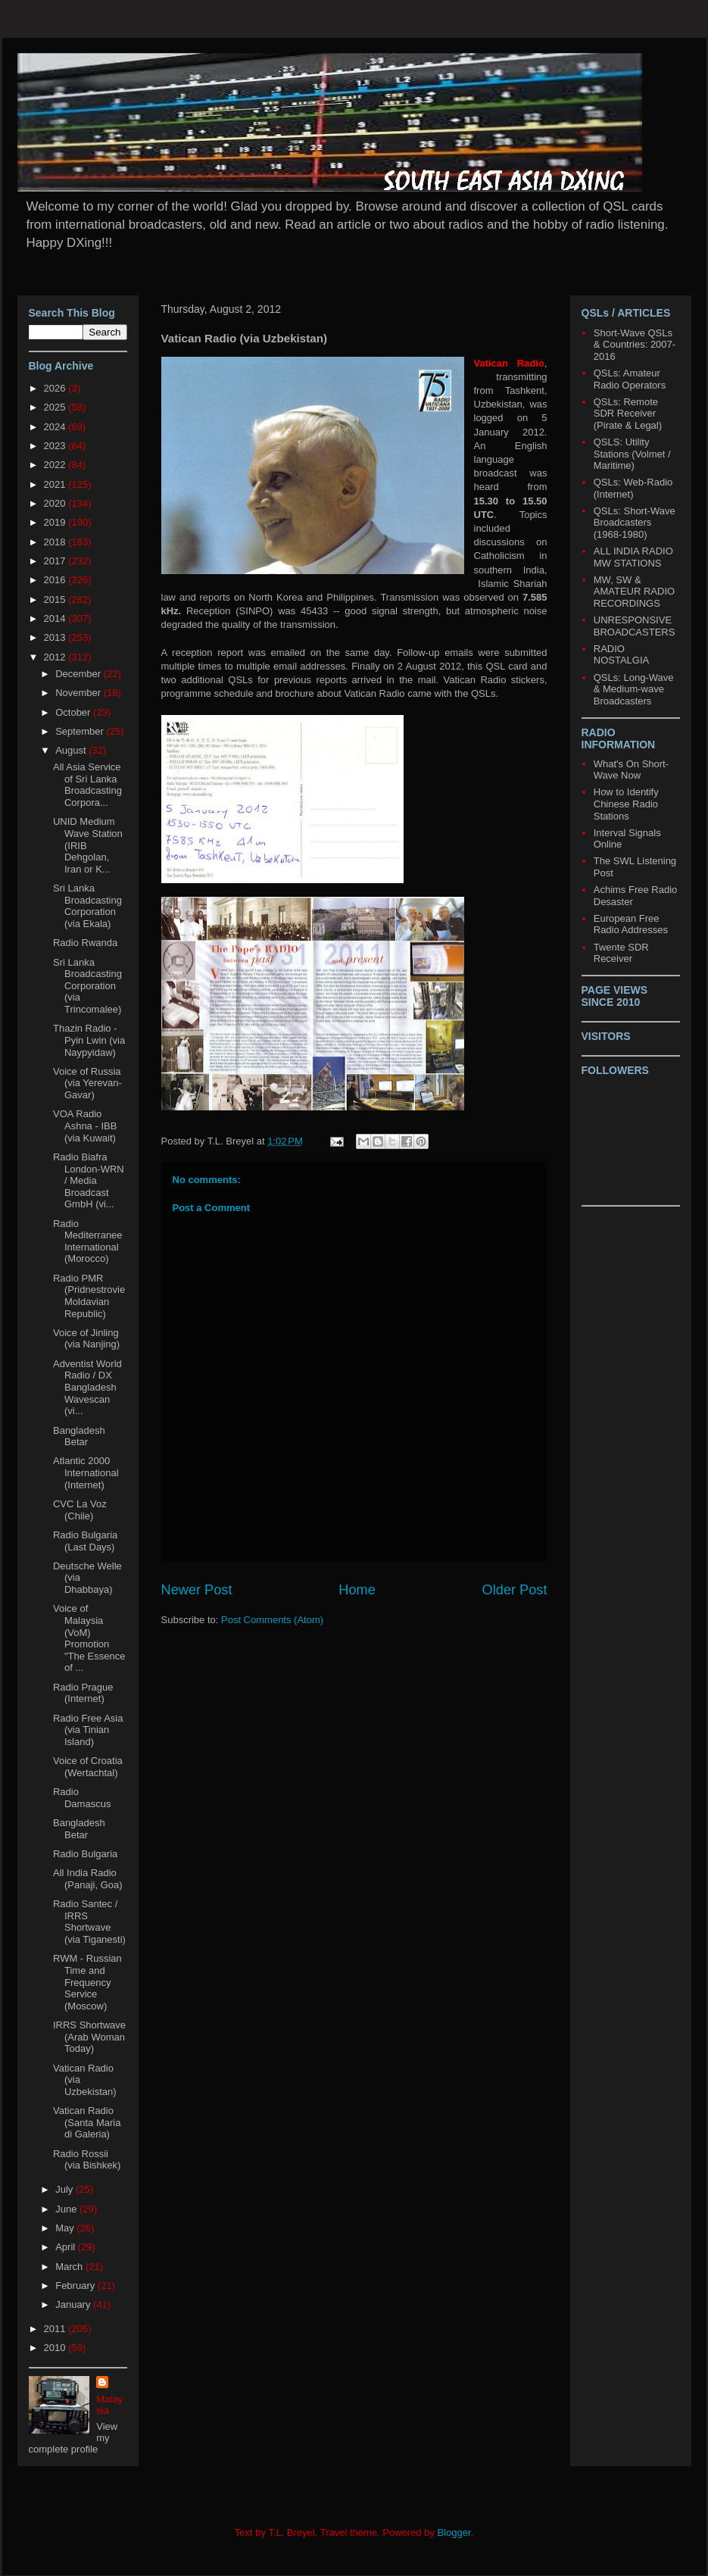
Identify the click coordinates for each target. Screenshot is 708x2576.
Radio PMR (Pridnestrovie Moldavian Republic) (89, 1295)
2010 (56, 2347)
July (65, 2189)
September (80, 731)
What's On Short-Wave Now (631, 770)
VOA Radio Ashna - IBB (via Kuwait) (85, 1125)
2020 (56, 503)
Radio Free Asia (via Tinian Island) (88, 1730)
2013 (56, 637)
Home (357, 1589)
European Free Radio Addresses (631, 924)
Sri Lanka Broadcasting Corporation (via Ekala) (87, 905)
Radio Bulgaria (85, 1853)
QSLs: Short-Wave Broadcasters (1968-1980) (634, 522)
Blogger (454, 2532)
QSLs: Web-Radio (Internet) (633, 488)
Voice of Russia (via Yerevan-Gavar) (87, 1083)
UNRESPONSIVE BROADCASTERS (634, 626)
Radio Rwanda (85, 942)
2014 (56, 618)
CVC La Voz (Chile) (80, 1510)
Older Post (514, 1589)
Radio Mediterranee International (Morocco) (88, 1241)
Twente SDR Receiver (621, 953)
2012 (56, 657)
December (79, 673)
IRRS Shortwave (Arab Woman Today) (89, 2036)
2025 (56, 407)
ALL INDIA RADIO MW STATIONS (633, 557)
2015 (56, 599)
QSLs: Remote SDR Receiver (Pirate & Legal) (628, 413)
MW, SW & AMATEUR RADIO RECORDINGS (634, 591)
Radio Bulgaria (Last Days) (85, 1541)
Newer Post (196, 1589)
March (70, 2266)
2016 (56, 579)
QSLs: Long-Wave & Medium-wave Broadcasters (634, 689)
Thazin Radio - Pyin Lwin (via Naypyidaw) (89, 1040)
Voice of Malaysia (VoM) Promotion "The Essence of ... (89, 1638)
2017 (56, 561)
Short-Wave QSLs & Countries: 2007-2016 (634, 344)
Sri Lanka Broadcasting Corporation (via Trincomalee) (87, 986)
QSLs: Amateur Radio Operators (630, 379)
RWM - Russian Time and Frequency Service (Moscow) (87, 1982)
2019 (56, 522)
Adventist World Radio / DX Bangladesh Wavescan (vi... (87, 1387)
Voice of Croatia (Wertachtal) (88, 1766)
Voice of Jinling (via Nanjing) (86, 1338)
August (72, 750)
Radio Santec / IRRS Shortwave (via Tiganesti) (89, 1921)
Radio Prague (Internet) (83, 1693)
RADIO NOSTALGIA (621, 655)
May (65, 2228)
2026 (56, 388)
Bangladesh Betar (79, 1436)
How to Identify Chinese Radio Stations (626, 803)
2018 (56, 542)
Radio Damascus (82, 1797)
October (74, 712)
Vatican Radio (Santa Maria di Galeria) (86, 2122)
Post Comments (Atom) (272, 1619)
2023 (56, 445)
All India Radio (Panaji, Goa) (88, 1879)
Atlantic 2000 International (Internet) (86, 1472)
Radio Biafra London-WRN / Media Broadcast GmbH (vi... (88, 1180)
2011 (56, 2328)
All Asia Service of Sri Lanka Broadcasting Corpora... (87, 784)
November (79, 692)
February (76, 2285)
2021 (56, 484)
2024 (56, 426)
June (67, 2209)
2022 (56, 464)
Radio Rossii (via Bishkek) (86, 2160)
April (66, 2247)
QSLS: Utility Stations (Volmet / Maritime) (632, 453)
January (74, 2304)
